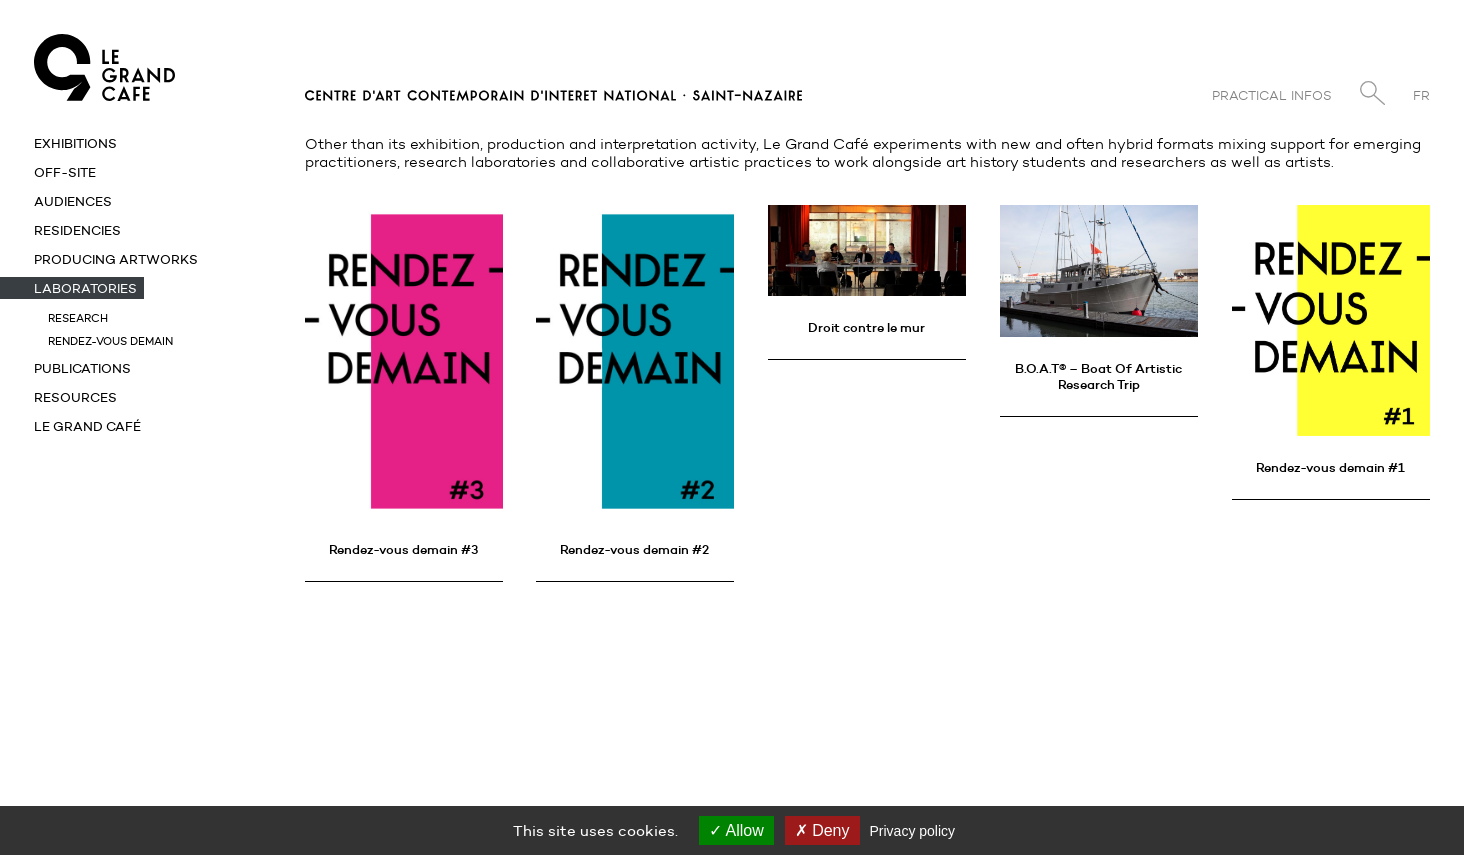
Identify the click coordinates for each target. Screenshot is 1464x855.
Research (78, 318)
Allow (736, 830)
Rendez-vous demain (110, 341)
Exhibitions (75, 143)
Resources (75, 397)
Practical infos (1272, 95)
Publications (82, 368)
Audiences (73, 201)
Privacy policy (913, 831)
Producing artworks (116, 259)
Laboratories (85, 288)
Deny (822, 830)
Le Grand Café (87, 426)
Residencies (77, 230)
